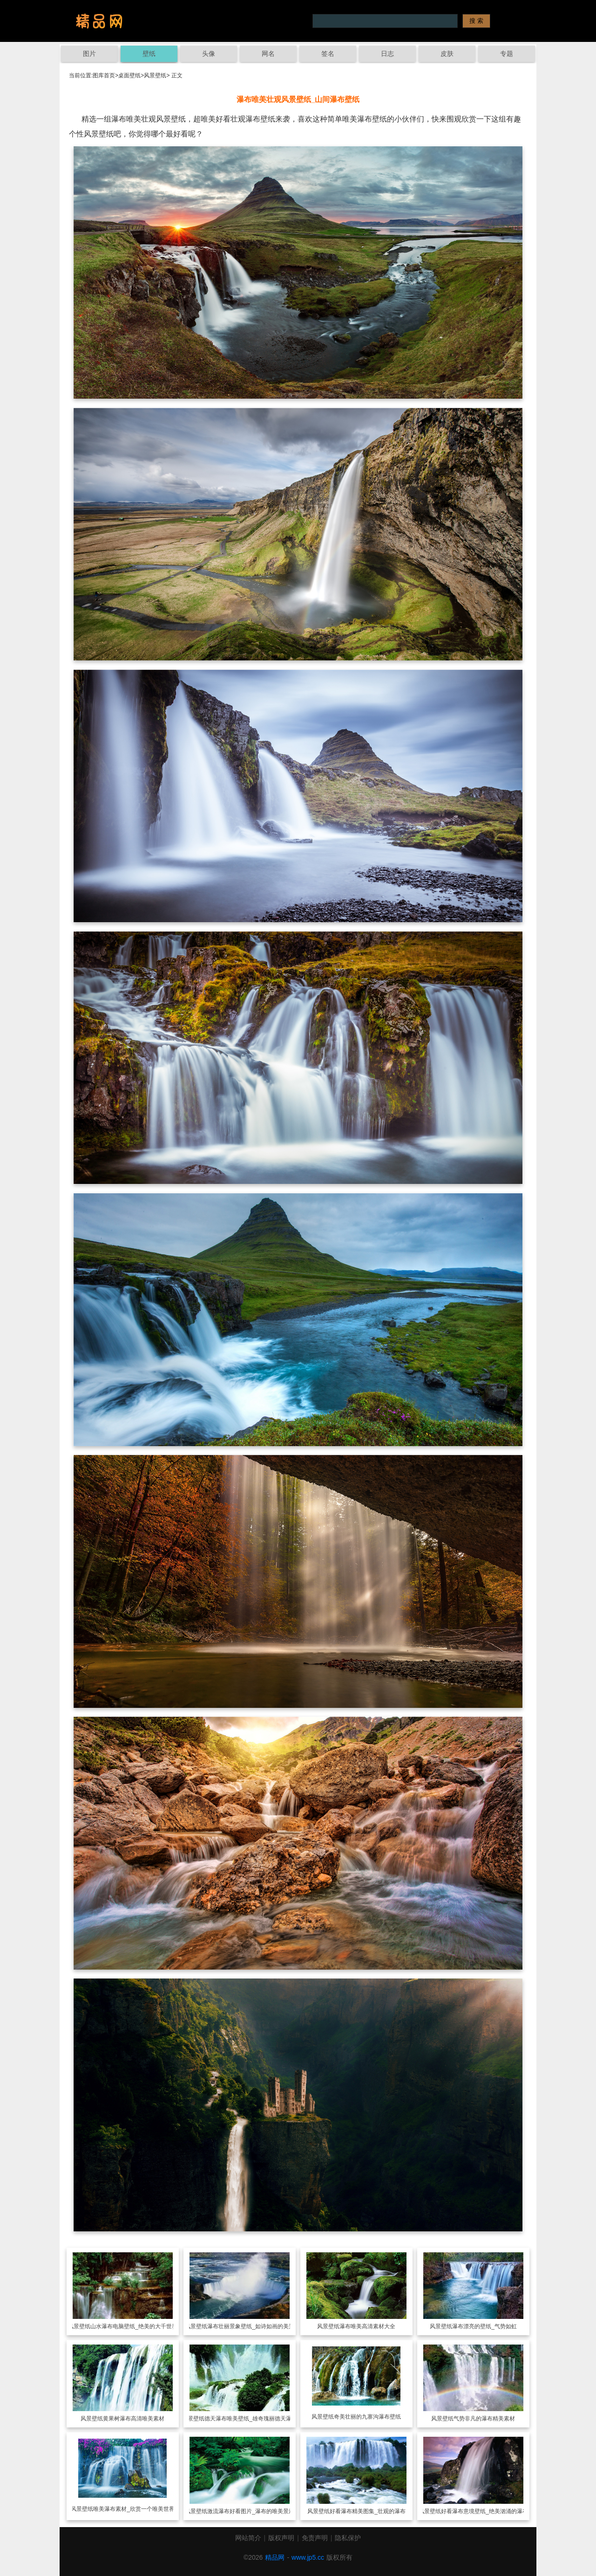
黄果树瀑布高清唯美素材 (133, 2418)
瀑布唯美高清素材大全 (367, 2326)
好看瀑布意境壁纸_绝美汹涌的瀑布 (484, 2511)
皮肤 (447, 53)
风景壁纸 (155, 75)
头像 (208, 53)
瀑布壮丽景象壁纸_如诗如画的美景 (250, 2326)
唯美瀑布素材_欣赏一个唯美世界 (134, 2509)
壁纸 (149, 53)
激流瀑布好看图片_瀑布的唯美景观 (250, 2511)
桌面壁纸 (129, 75)
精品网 (274, 2557)
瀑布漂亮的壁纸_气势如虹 (484, 2326)
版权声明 (281, 2538)
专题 (506, 53)
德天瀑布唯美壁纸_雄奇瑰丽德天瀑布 (250, 2418)
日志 (387, 53)
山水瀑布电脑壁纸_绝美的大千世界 (133, 2326)
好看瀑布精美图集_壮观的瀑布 (368, 2511)
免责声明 (315, 2538)
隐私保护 (348, 2538)
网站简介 (248, 2538)
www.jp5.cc (307, 2557)
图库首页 (104, 75)
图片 (89, 53)
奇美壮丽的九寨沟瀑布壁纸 (367, 2416)
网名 (268, 53)
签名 (327, 53)
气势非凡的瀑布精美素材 (484, 2418)
